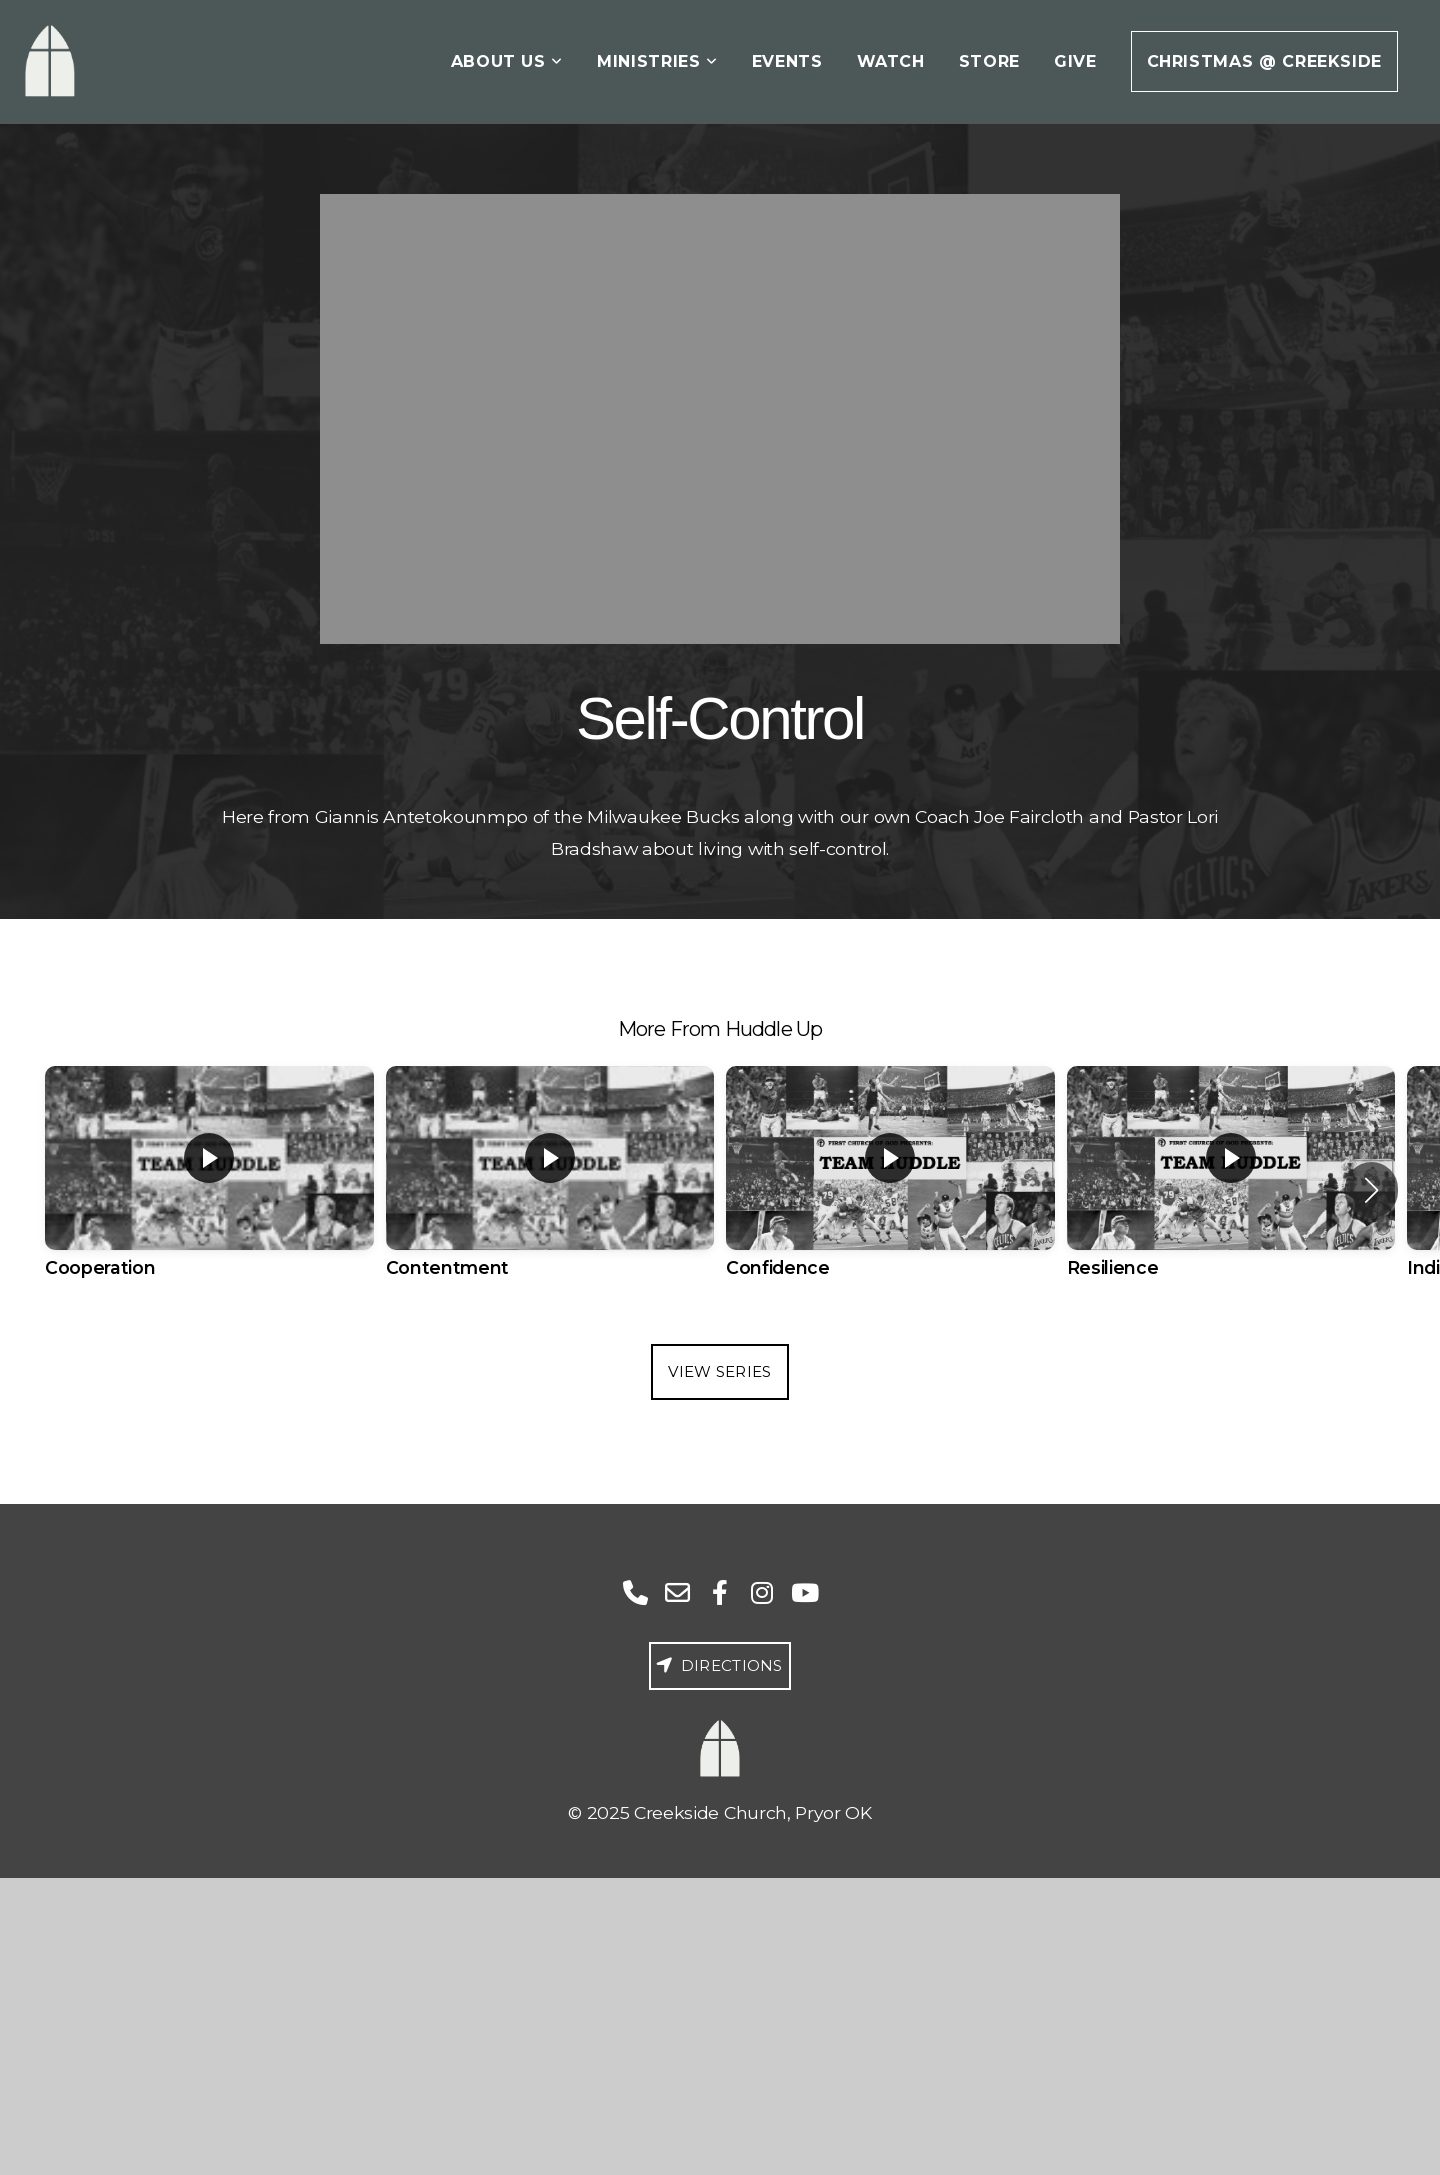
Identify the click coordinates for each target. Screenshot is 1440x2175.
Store (989, 61)
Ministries (657, 61)
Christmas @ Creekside (1264, 61)
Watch (891, 61)
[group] (209, 1190)
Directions (717, 1665)
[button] (1371, 1190)
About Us (507, 61)
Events (787, 61)
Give (1075, 61)
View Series (719, 1371)
